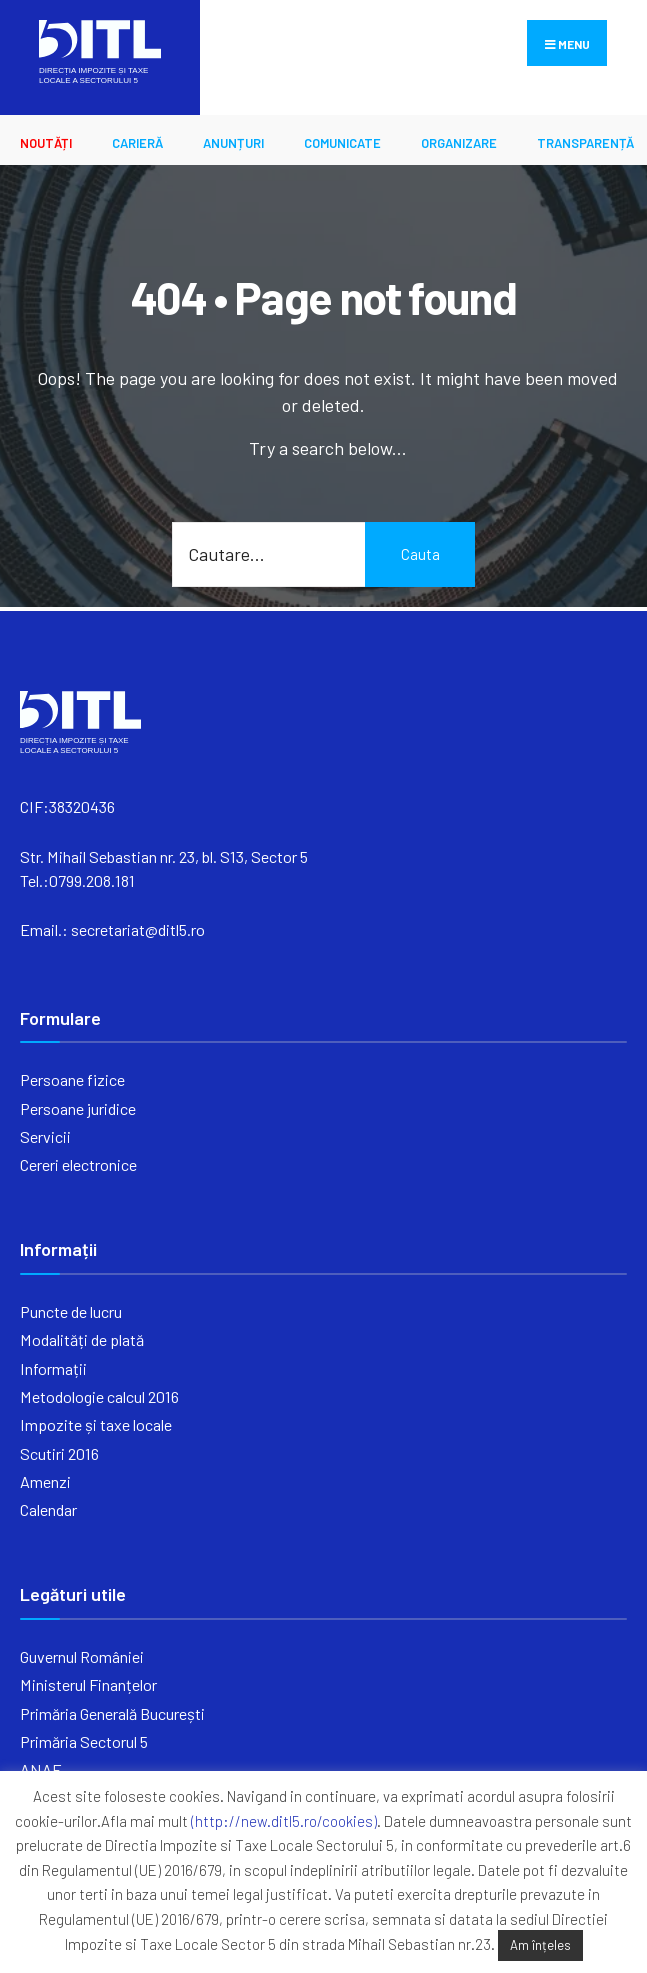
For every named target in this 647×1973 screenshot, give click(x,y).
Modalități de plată (82, 1339)
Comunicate (342, 143)
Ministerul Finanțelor (88, 1684)
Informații (53, 1368)
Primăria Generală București (112, 1713)
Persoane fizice (72, 1079)
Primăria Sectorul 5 (84, 1741)
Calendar (48, 1509)
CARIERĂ (137, 143)
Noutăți (46, 143)
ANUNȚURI (233, 143)
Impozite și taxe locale (96, 1424)
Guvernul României (82, 1656)
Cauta (420, 554)
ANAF (40, 1769)
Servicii (45, 1136)
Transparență (585, 143)
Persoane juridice (78, 1108)
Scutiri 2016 (59, 1453)
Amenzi (45, 1481)
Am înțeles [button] (540, 1945)
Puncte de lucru (71, 1311)
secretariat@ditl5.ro (138, 929)
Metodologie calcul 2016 (99, 1396)
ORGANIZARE (459, 143)
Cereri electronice (78, 1164)
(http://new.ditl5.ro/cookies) (284, 1821)
